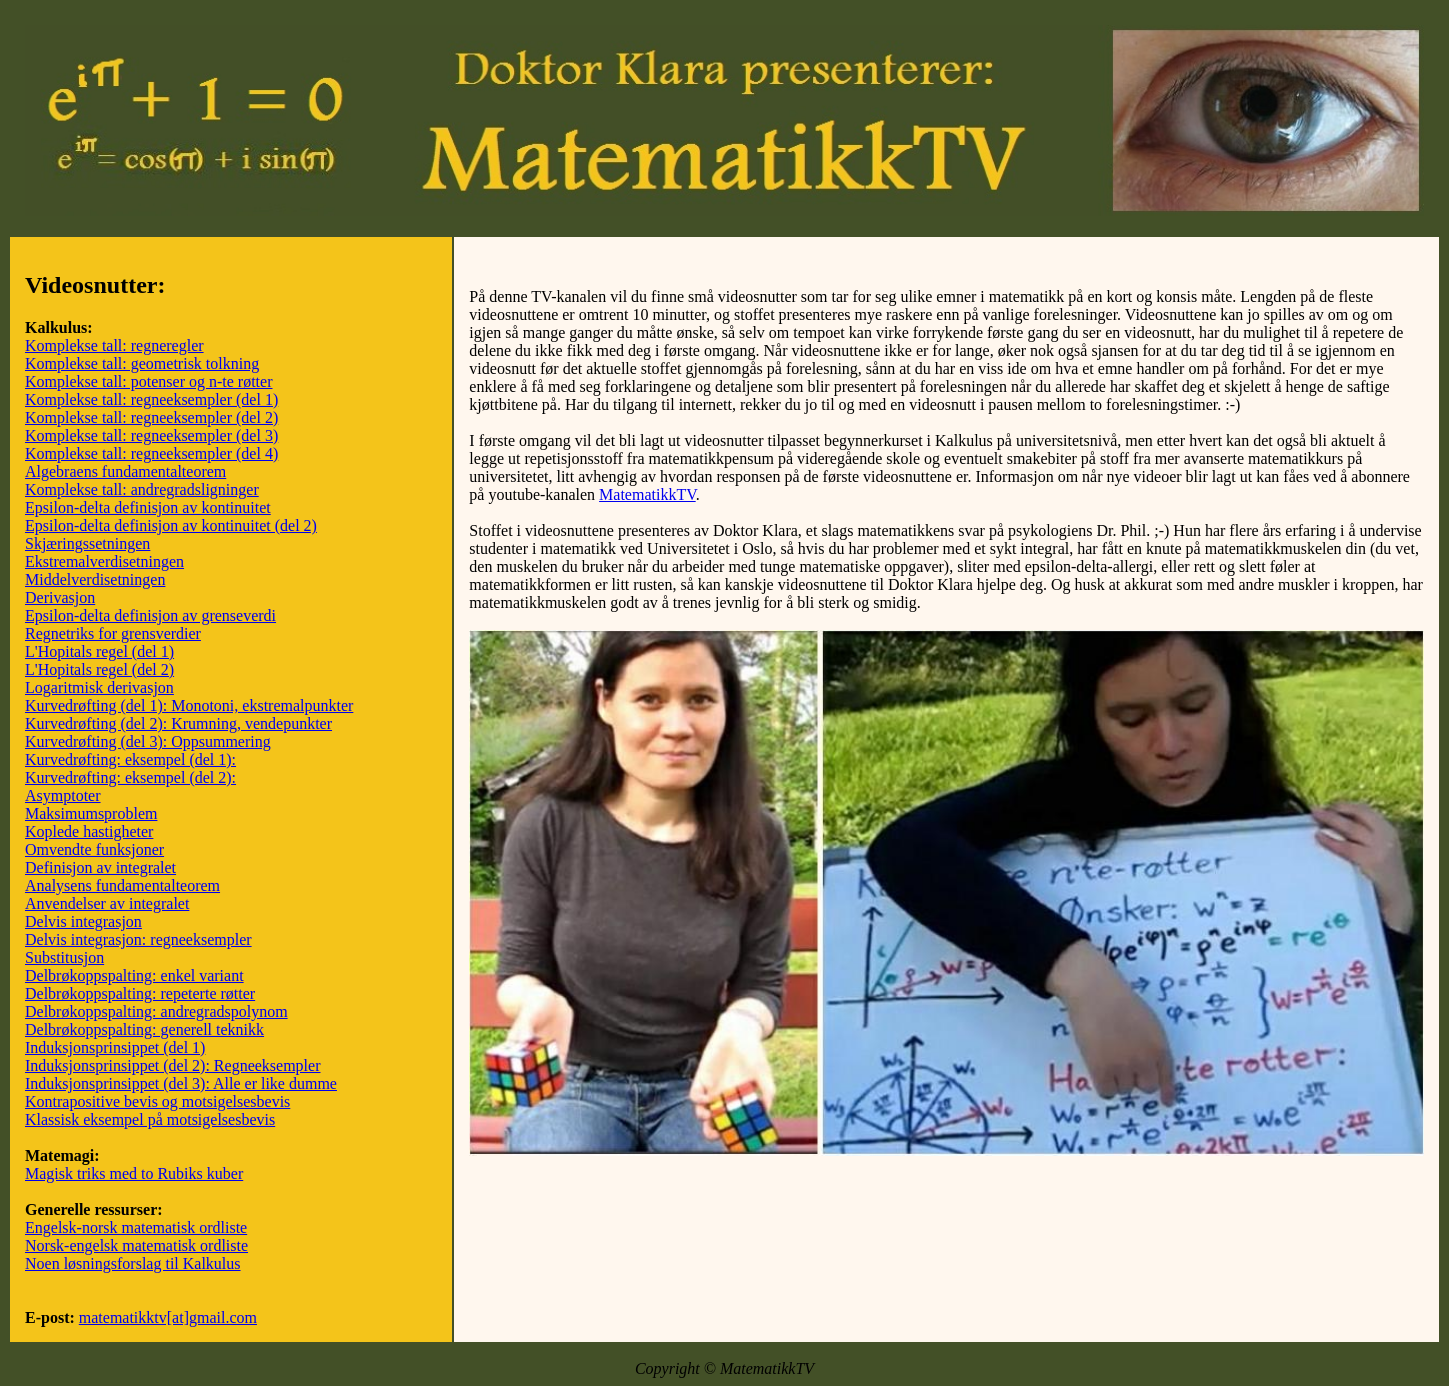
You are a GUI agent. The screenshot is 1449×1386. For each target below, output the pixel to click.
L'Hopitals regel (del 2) (99, 669)
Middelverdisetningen (95, 579)
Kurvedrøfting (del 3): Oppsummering (148, 741)
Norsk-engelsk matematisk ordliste (136, 1245)
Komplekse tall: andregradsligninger (142, 489)
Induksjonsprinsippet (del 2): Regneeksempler (173, 1065)
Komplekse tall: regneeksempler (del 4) (151, 453)
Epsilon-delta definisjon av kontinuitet (148, 507)
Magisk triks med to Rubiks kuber (134, 1173)
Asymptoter (63, 795)
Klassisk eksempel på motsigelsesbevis (150, 1119)
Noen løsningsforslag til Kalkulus (133, 1263)
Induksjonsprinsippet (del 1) (115, 1047)
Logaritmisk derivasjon (99, 687)
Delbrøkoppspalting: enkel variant (134, 975)
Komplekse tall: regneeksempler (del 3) (151, 435)
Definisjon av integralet (100, 867)
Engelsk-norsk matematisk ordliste (136, 1227)
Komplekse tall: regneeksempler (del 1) (151, 399)
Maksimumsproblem (91, 813)
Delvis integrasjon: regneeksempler (138, 939)
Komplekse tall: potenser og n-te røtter (148, 381)
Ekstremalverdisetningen (104, 561)
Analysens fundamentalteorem (122, 885)
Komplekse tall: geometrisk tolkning (142, 363)
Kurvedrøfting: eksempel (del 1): (130, 759)
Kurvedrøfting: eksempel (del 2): (130, 777)
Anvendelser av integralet (107, 903)
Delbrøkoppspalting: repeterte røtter (140, 993)
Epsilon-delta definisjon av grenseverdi (150, 615)
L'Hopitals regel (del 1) (99, 651)
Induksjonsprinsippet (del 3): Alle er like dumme (181, 1083)
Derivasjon (60, 597)
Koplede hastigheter (89, 831)
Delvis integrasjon (83, 921)
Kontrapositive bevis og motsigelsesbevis (157, 1101)
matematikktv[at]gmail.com (168, 1317)
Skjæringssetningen (87, 543)
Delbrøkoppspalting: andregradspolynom (156, 1011)
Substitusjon (64, 957)
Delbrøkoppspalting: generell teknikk (144, 1029)
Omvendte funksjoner (94, 849)
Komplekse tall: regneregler (114, 345)
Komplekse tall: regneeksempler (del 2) (151, 417)
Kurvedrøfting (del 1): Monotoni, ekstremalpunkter (189, 705)
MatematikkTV (647, 494)
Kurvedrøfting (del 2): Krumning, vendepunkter (178, 723)
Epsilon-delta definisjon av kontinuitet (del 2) (171, 525)
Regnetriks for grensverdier (113, 633)
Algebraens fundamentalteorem (125, 471)
